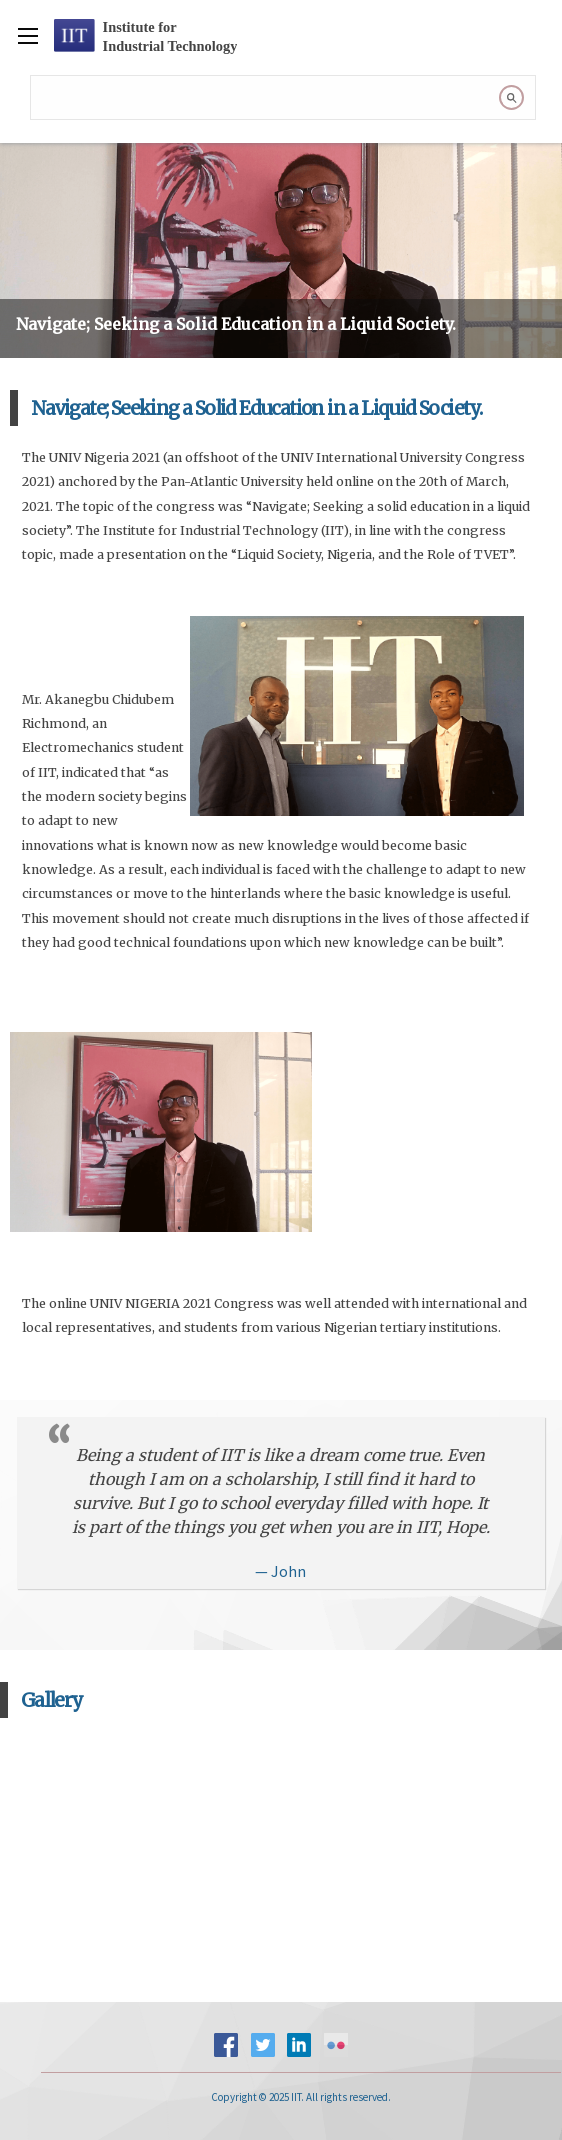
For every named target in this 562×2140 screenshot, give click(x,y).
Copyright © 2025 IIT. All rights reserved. (301, 2097)
